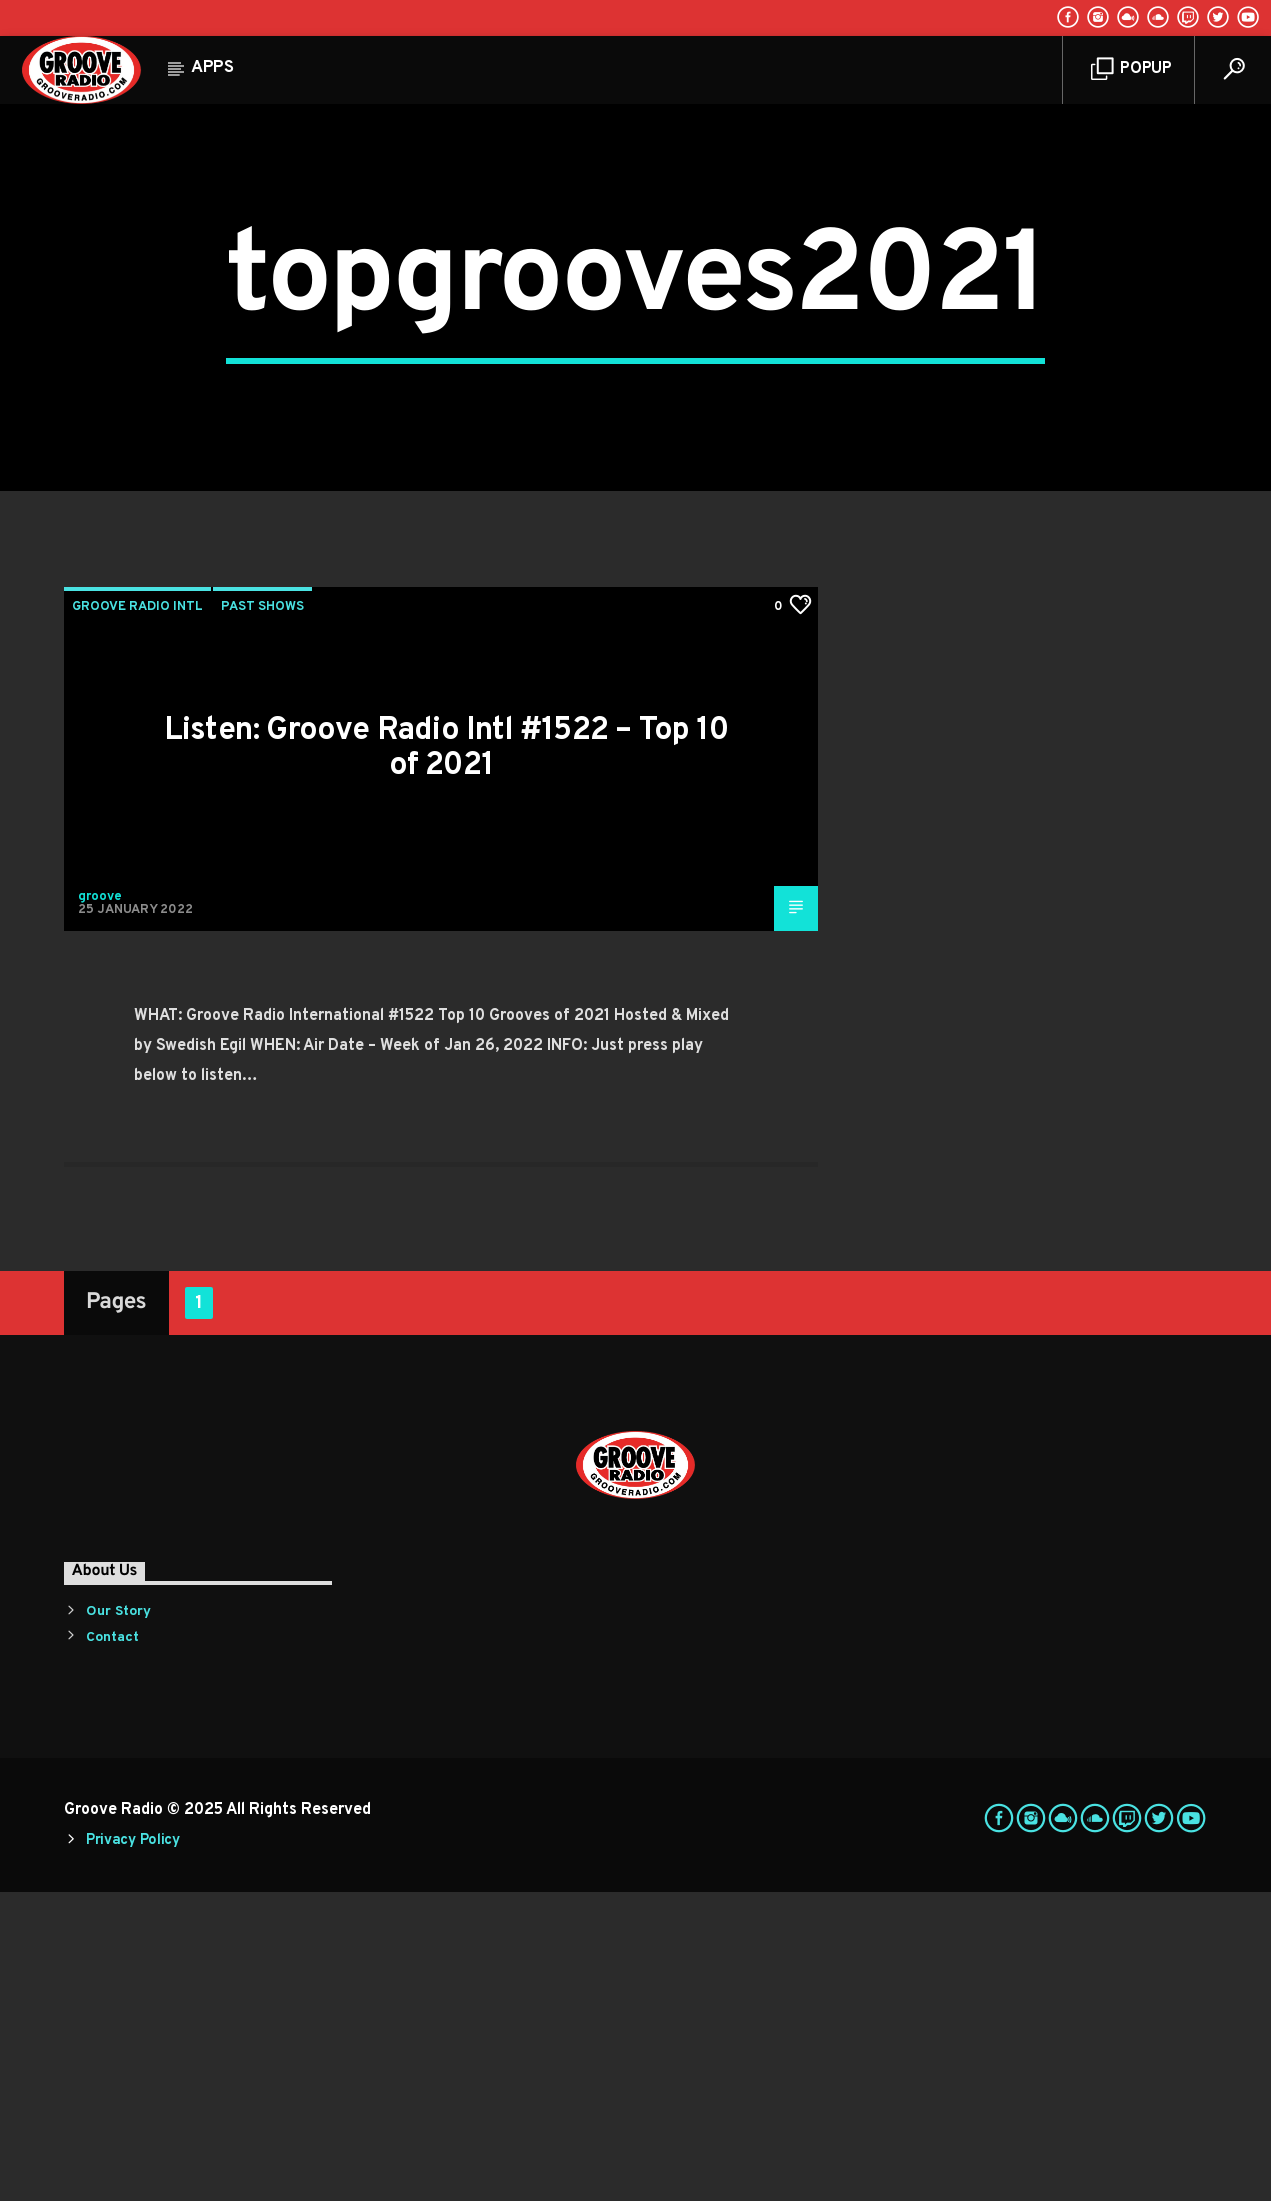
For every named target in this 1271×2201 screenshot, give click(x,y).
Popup (1131, 69)
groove (100, 1206)
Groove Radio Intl (137, 917)
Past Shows (262, 917)
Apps (212, 68)
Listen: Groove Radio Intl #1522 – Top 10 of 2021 (446, 1058)
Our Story (118, 1921)
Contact (112, 1946)
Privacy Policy (133, 2150)
